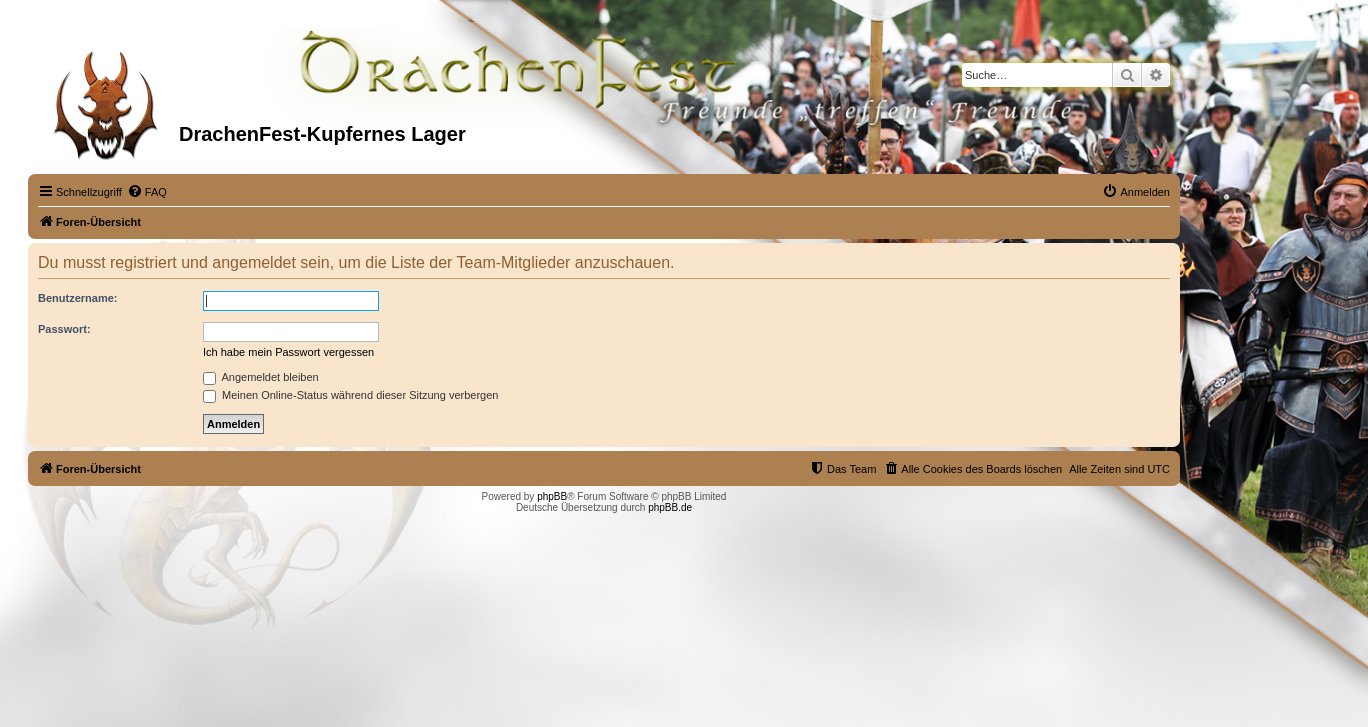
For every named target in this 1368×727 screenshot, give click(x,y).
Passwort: (64, 329)
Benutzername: (77, 298)
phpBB (552, 496)
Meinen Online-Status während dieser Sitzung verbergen (350, 395)
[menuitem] (147, 192)
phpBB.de (670, 507)
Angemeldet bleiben (261, 377)
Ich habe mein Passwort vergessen (288, 352)
